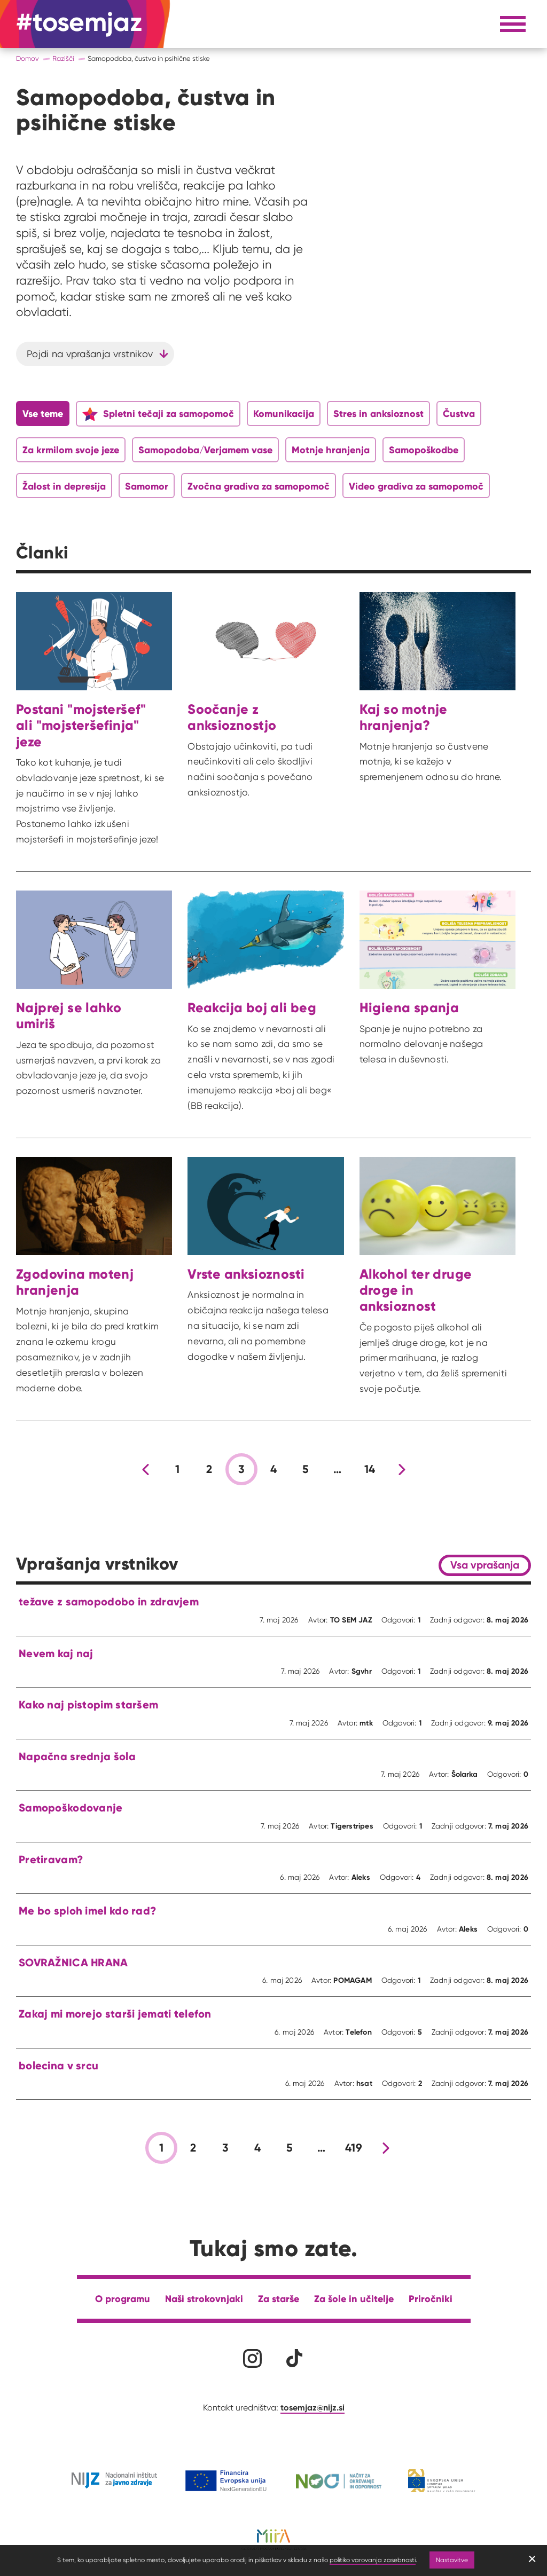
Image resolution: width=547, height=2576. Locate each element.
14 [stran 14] (370, 1469)
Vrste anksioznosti (245, 1273)
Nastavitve (452, 2560)
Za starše (278, 2299)
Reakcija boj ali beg (251, 1007)
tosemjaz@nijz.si (312, 2407)
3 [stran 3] (241, 1469)
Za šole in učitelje (354, 2299)
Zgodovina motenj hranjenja (75, 1281)
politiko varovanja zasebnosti (373, 2560)
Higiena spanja (409, 1007)
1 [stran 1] (177, 1469)
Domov (27, 58)
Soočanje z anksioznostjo (231, 717)
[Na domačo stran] (79, 24)
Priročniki (430, 2299)
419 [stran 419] (353, 2148)
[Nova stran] (402, 1469)
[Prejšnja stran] (145, 1469)
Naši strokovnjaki (204, 2299)
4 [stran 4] (273, 1469)
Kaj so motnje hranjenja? (404, 717)
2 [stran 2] (209, 1469)
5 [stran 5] (305, 1469)
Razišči (63, 58)
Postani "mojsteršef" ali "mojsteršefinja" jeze (81, 725)
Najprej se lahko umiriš (68, 1015)
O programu (122, 2299)
